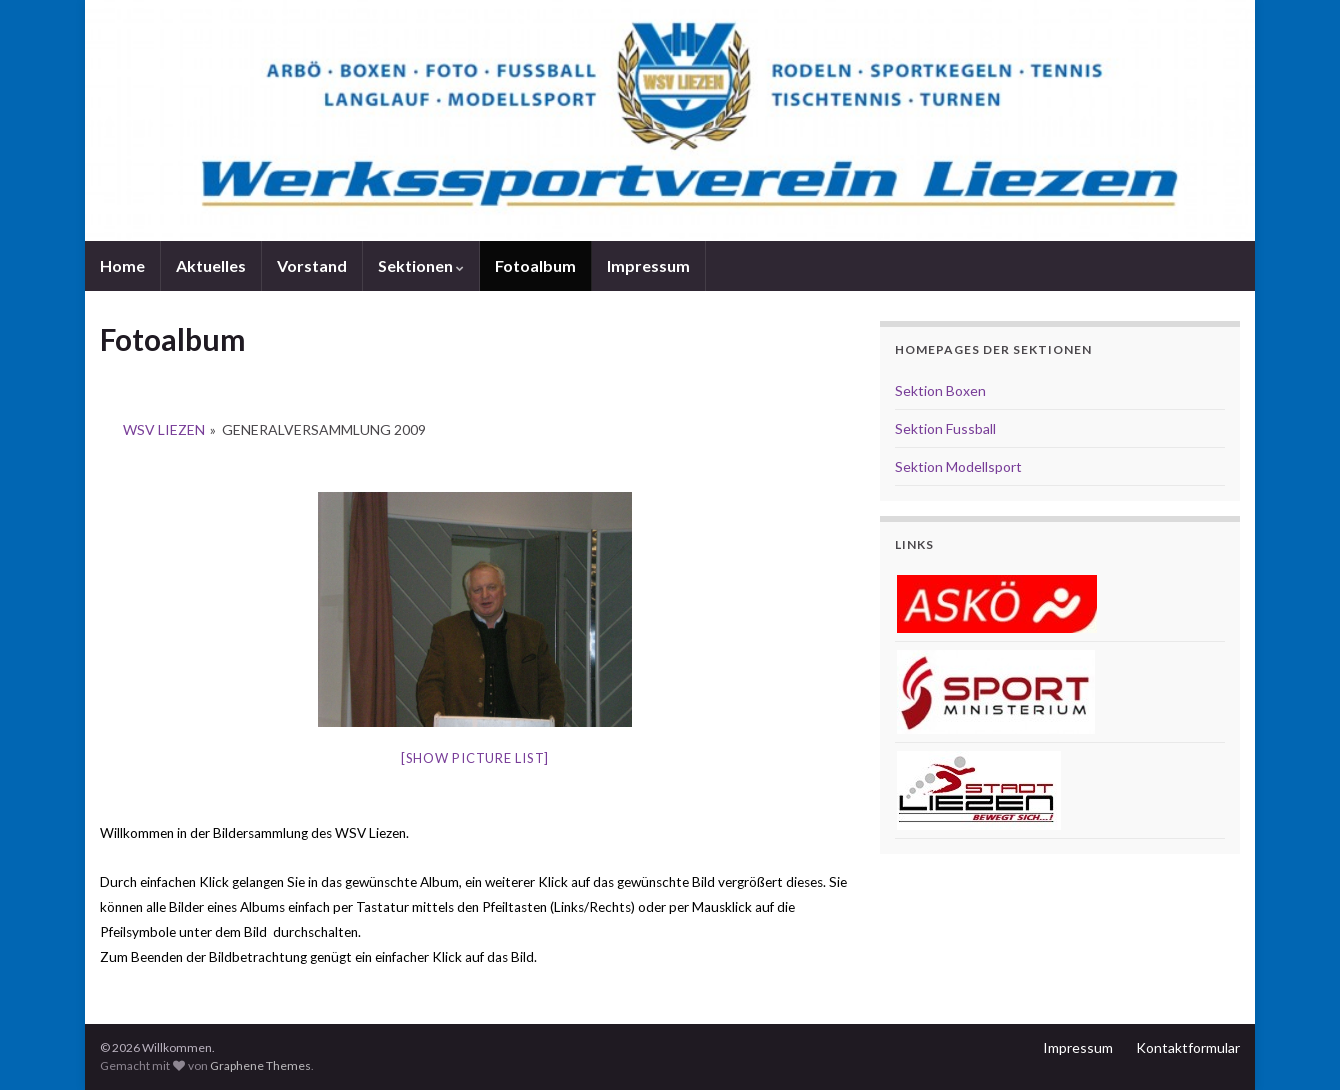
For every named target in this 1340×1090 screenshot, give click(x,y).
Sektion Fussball (945, 428)
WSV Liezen (164, 429)
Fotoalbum (535, 265)
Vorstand (312, 265)
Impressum (648, 265)
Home (122, 265)
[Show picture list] (475, 758)
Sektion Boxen (940, 390)
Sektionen (421, 265)
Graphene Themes (260, 1065)
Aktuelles (211, 265)
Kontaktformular (1188, 1047)
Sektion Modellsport (958, 466)
